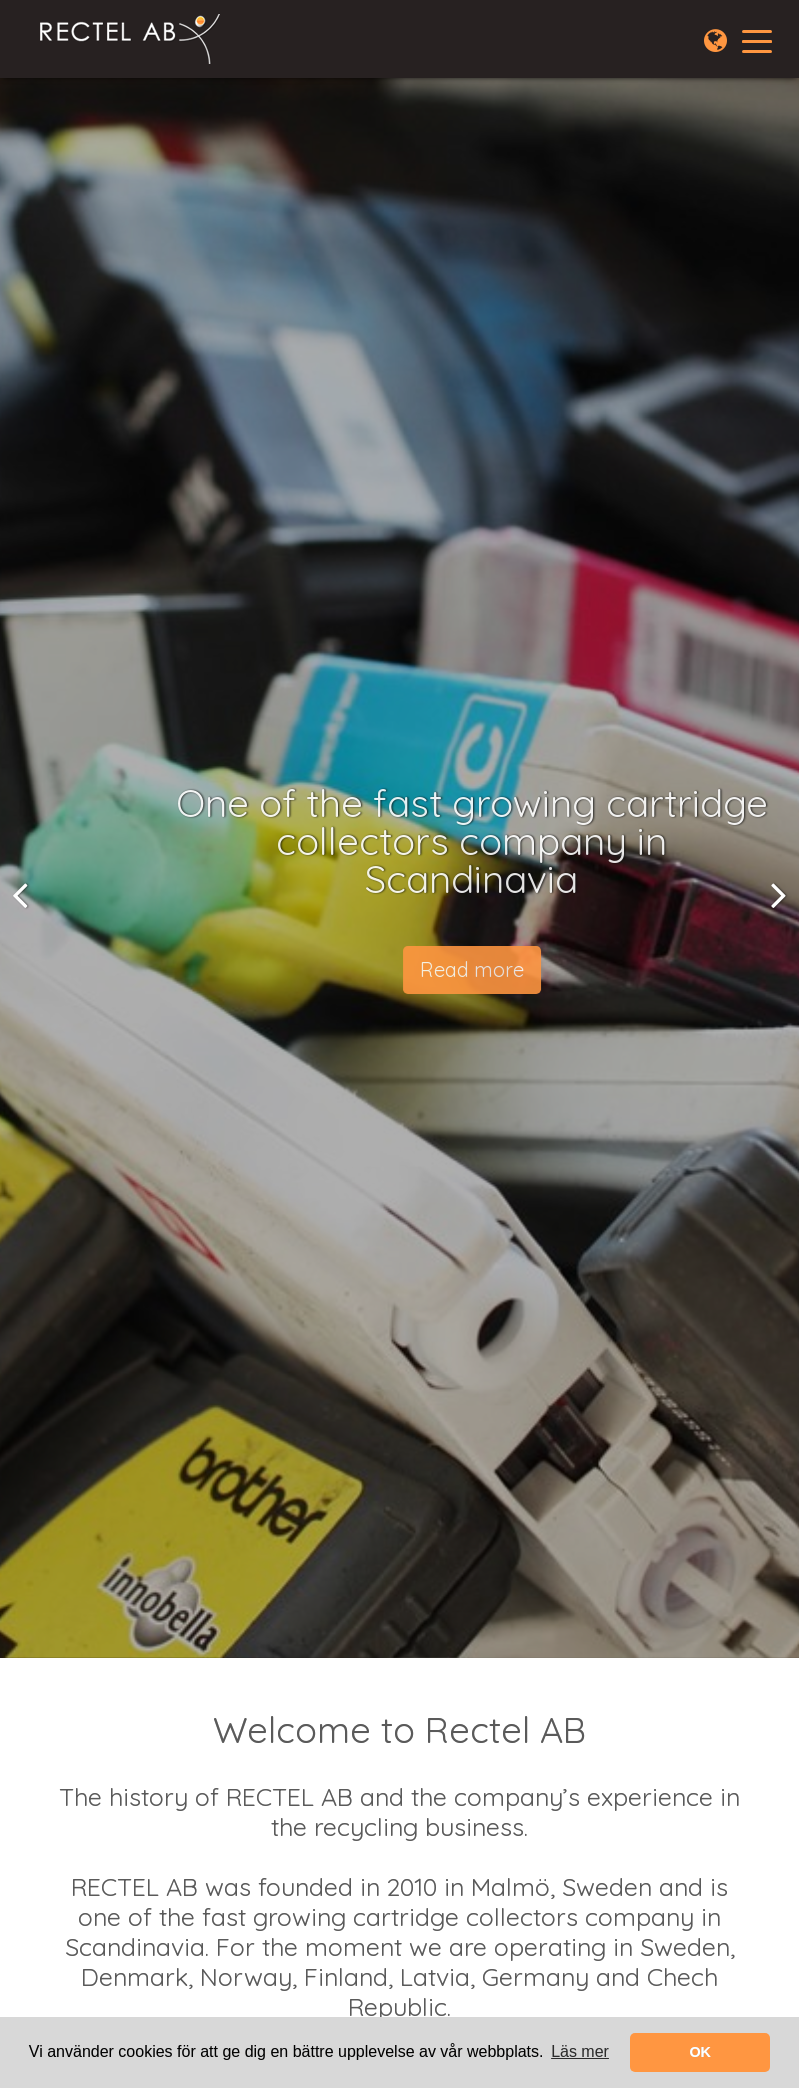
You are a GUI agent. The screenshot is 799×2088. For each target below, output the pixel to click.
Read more (478, 969)
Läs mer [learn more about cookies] (580, 2051)
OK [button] (700, 2052)
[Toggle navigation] (757, 40)
